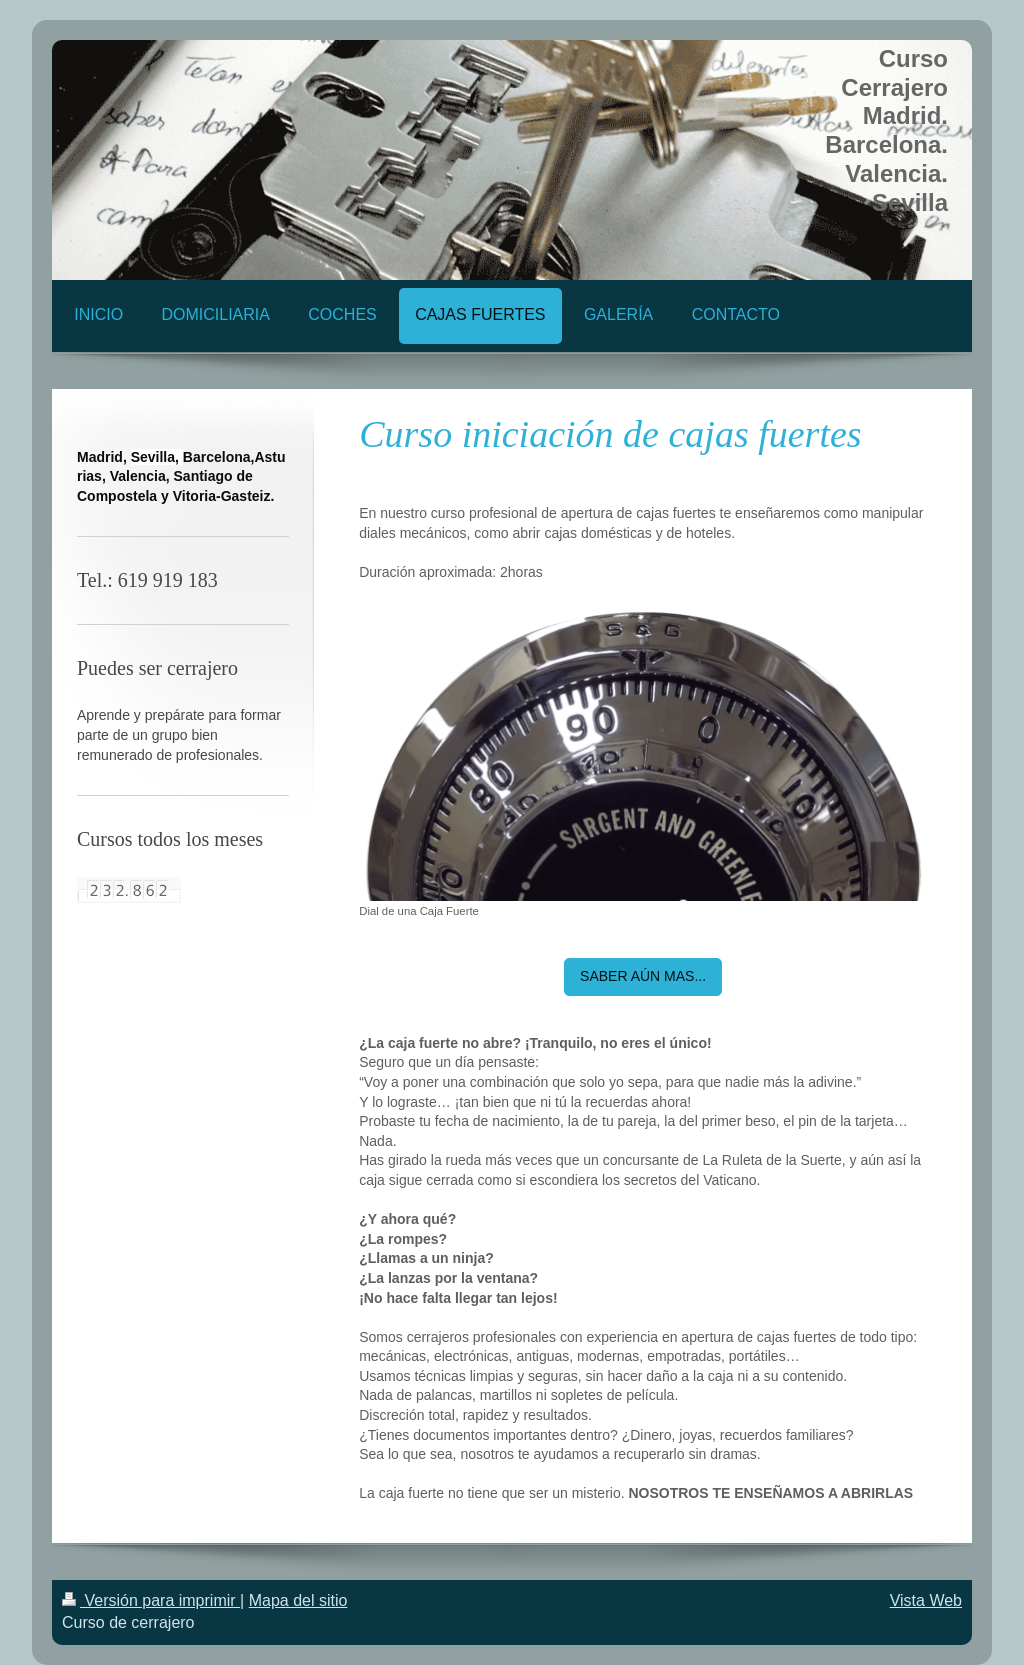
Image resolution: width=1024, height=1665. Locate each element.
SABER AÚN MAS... (643, 976)
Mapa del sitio (298, 1600)
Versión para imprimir (151, 1600)
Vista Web (926, 1600)
